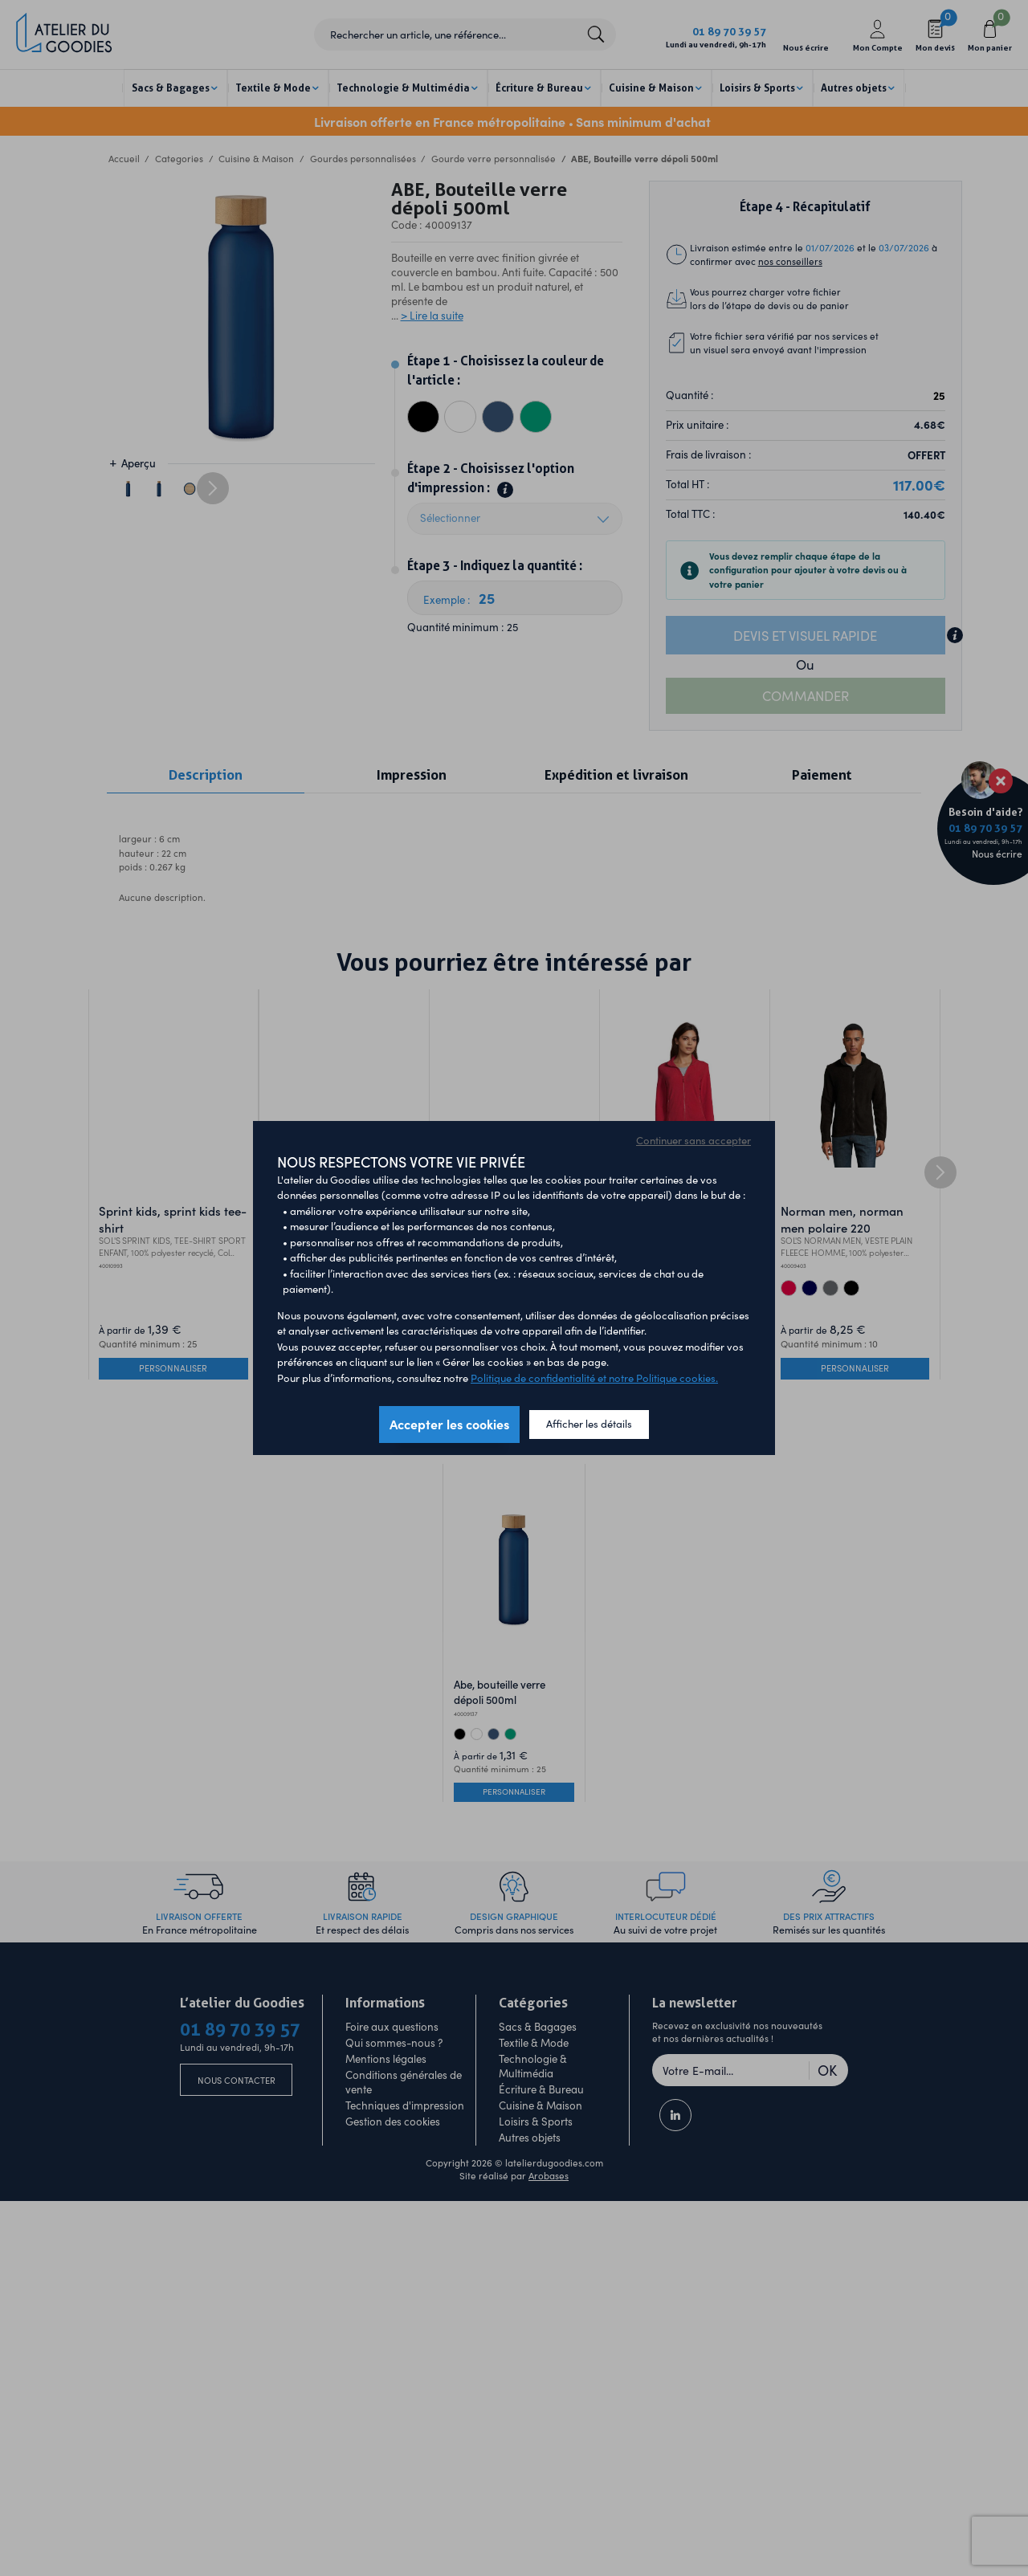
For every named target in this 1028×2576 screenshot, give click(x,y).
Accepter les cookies (449, 1424)
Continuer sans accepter (693, 1140)
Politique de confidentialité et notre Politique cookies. (594, 1378)
